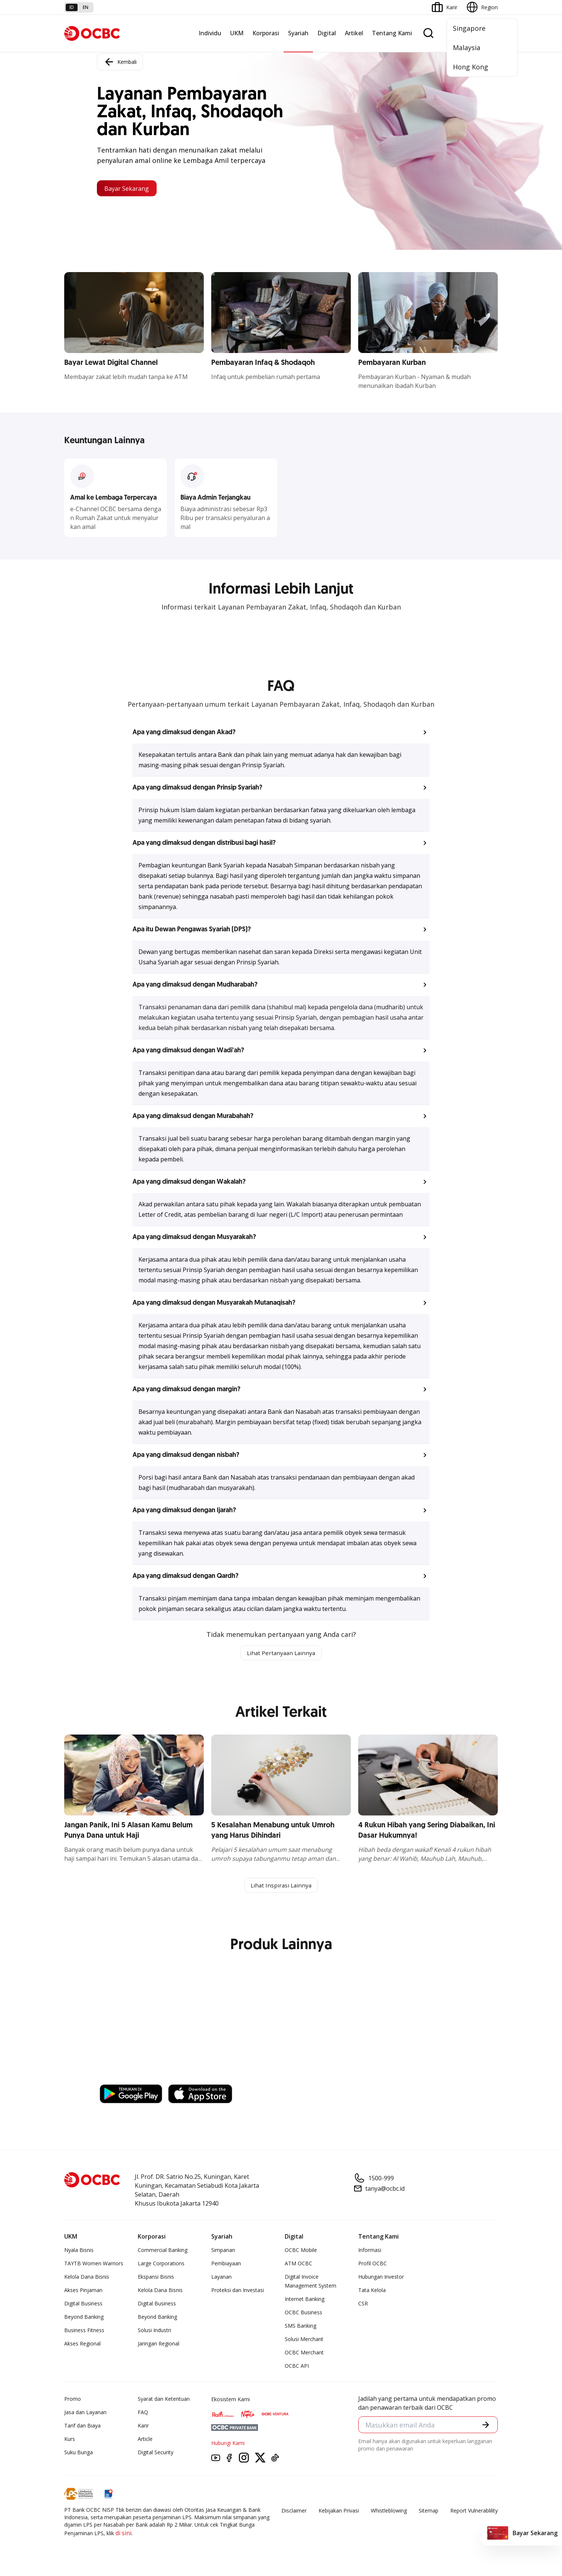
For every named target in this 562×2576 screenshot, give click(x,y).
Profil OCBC (372, 2264)
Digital (326, 33)
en (85, 7)
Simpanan (223, 2251)
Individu (210, 33)
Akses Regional (82, 2344)
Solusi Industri (154, 2331)
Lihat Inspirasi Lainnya (281, 1886)
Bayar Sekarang (131, 188)
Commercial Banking (162, 2251)
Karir (143, 2426)
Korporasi (265, 33)
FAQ (143, 2413)
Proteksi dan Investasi (237, 2291)
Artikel (354, 33)
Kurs (69, 2440)
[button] (281, 732)
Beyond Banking (84, 2318)
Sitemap (428, 2511)
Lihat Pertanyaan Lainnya (281, 1653)
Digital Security (155, 2453)
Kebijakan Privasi (338, 2511)
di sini (123, 2534)
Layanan (221, 2278)
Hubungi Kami (228, 2444)
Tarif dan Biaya (82, 2426)
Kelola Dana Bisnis (86, 2278)
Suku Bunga (78, 2453)
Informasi (369, 2251)
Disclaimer (294, 2511)
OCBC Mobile (301, 2251)
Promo (72, 2400)
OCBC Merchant (304, 2353)
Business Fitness (84, 2331)
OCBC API (297, 2367)
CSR (363, 2304)
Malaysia (466, 47)
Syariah (298, 33)
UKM (237, 33)
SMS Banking (300, 2327)
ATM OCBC (298, 2264)
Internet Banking (304, 2300)
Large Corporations (161, 2264)
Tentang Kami (392, 33)
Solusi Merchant (304, 2340)
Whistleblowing (389, 2511)
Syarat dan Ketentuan (164, 2400)
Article (145, 2440)
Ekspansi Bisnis (156, 2278)
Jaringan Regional (158, 2344)
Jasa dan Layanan (85, 2413)
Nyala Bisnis (79, 2251)
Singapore (469, 28)
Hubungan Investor (381, 2278)
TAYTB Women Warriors (93, 2264)
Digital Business (83, 2304)
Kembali (120, 61)
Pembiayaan (226, 2264)
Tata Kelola (372, 2291)
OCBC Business (303, 2313)
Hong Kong (470, 66)
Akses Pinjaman (83, 2291)
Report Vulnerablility (474, 2511)
